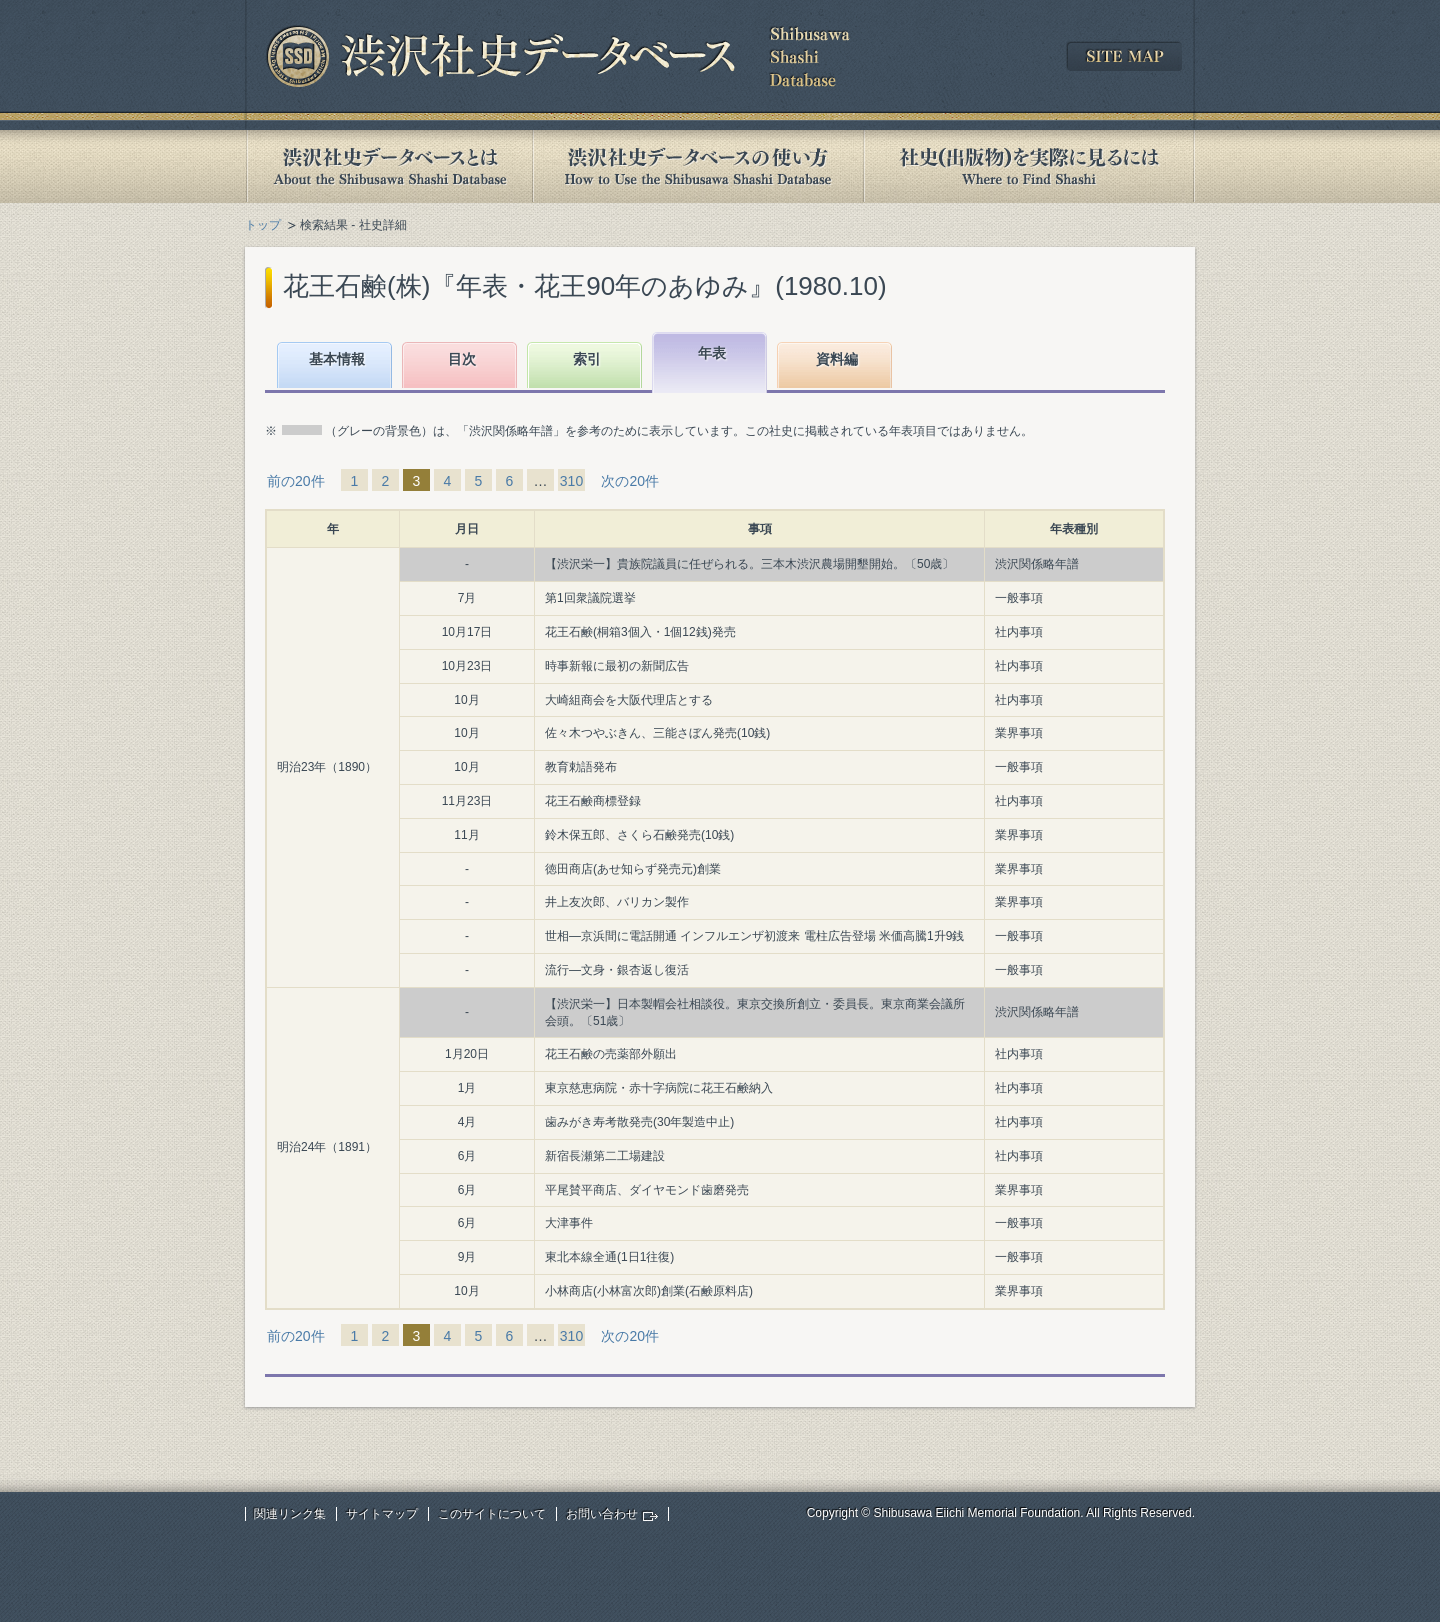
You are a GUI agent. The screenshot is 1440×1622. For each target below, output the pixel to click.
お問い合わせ (602, 1514)
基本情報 (337, 359)
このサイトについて (492, 1514)
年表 (712, 353)
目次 (462, 359)
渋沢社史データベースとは (388, 166)
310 (571, 481)
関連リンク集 (290, 1514)
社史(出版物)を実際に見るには (1029, 166)
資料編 (837, 359)
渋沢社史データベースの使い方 (698, 166)
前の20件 (296, 481)
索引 (587, 359)
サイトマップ (382, 1514)
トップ (263, 225)
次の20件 (630, 481)
